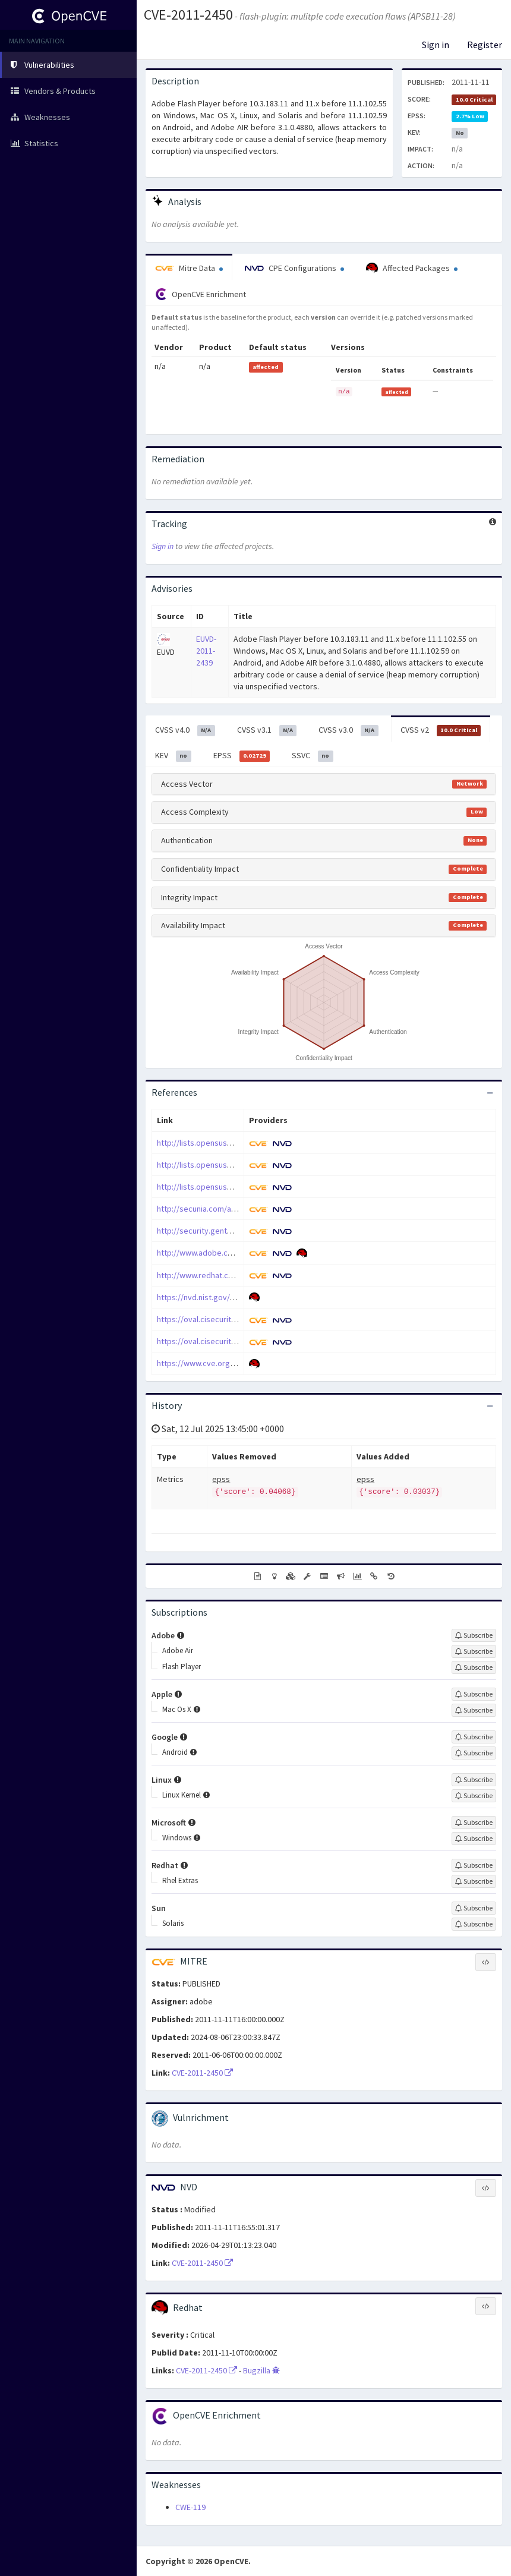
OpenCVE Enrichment (200, 294)
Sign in (435, 45)
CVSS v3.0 (348, 730)
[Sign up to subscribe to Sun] (474, 1908)
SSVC (312, 756)
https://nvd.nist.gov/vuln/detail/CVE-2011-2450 (239, 1297)
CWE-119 (190, 2507)
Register (484, 45)
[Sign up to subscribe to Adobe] (474, 1635)
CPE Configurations (294, 268)
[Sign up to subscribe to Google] (474, 1736)
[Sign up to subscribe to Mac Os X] (474, 1710)
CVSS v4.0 (185, 730)
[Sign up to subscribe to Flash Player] (474, 1667)
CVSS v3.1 (267, 730)
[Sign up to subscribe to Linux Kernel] (474, 1795)
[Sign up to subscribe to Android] (474, 1753)
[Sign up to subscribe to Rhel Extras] (474, 1881)
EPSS (241, 756)
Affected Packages (412, 269)
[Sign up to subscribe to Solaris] (474, 1924)
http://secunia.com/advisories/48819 (222, 1208)
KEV (173, 756)
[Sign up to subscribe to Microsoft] (474, 1822)
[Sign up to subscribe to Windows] (474, 1838)
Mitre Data (189, 268)
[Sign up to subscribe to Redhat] (474, 1865)
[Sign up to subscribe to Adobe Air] (474, 1651)
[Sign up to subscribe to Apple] (474, 1694)
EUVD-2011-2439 (206, 650)
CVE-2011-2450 (188, 14)
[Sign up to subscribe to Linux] (474, 1779)
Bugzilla (261, 2370)
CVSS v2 (440, 730)
